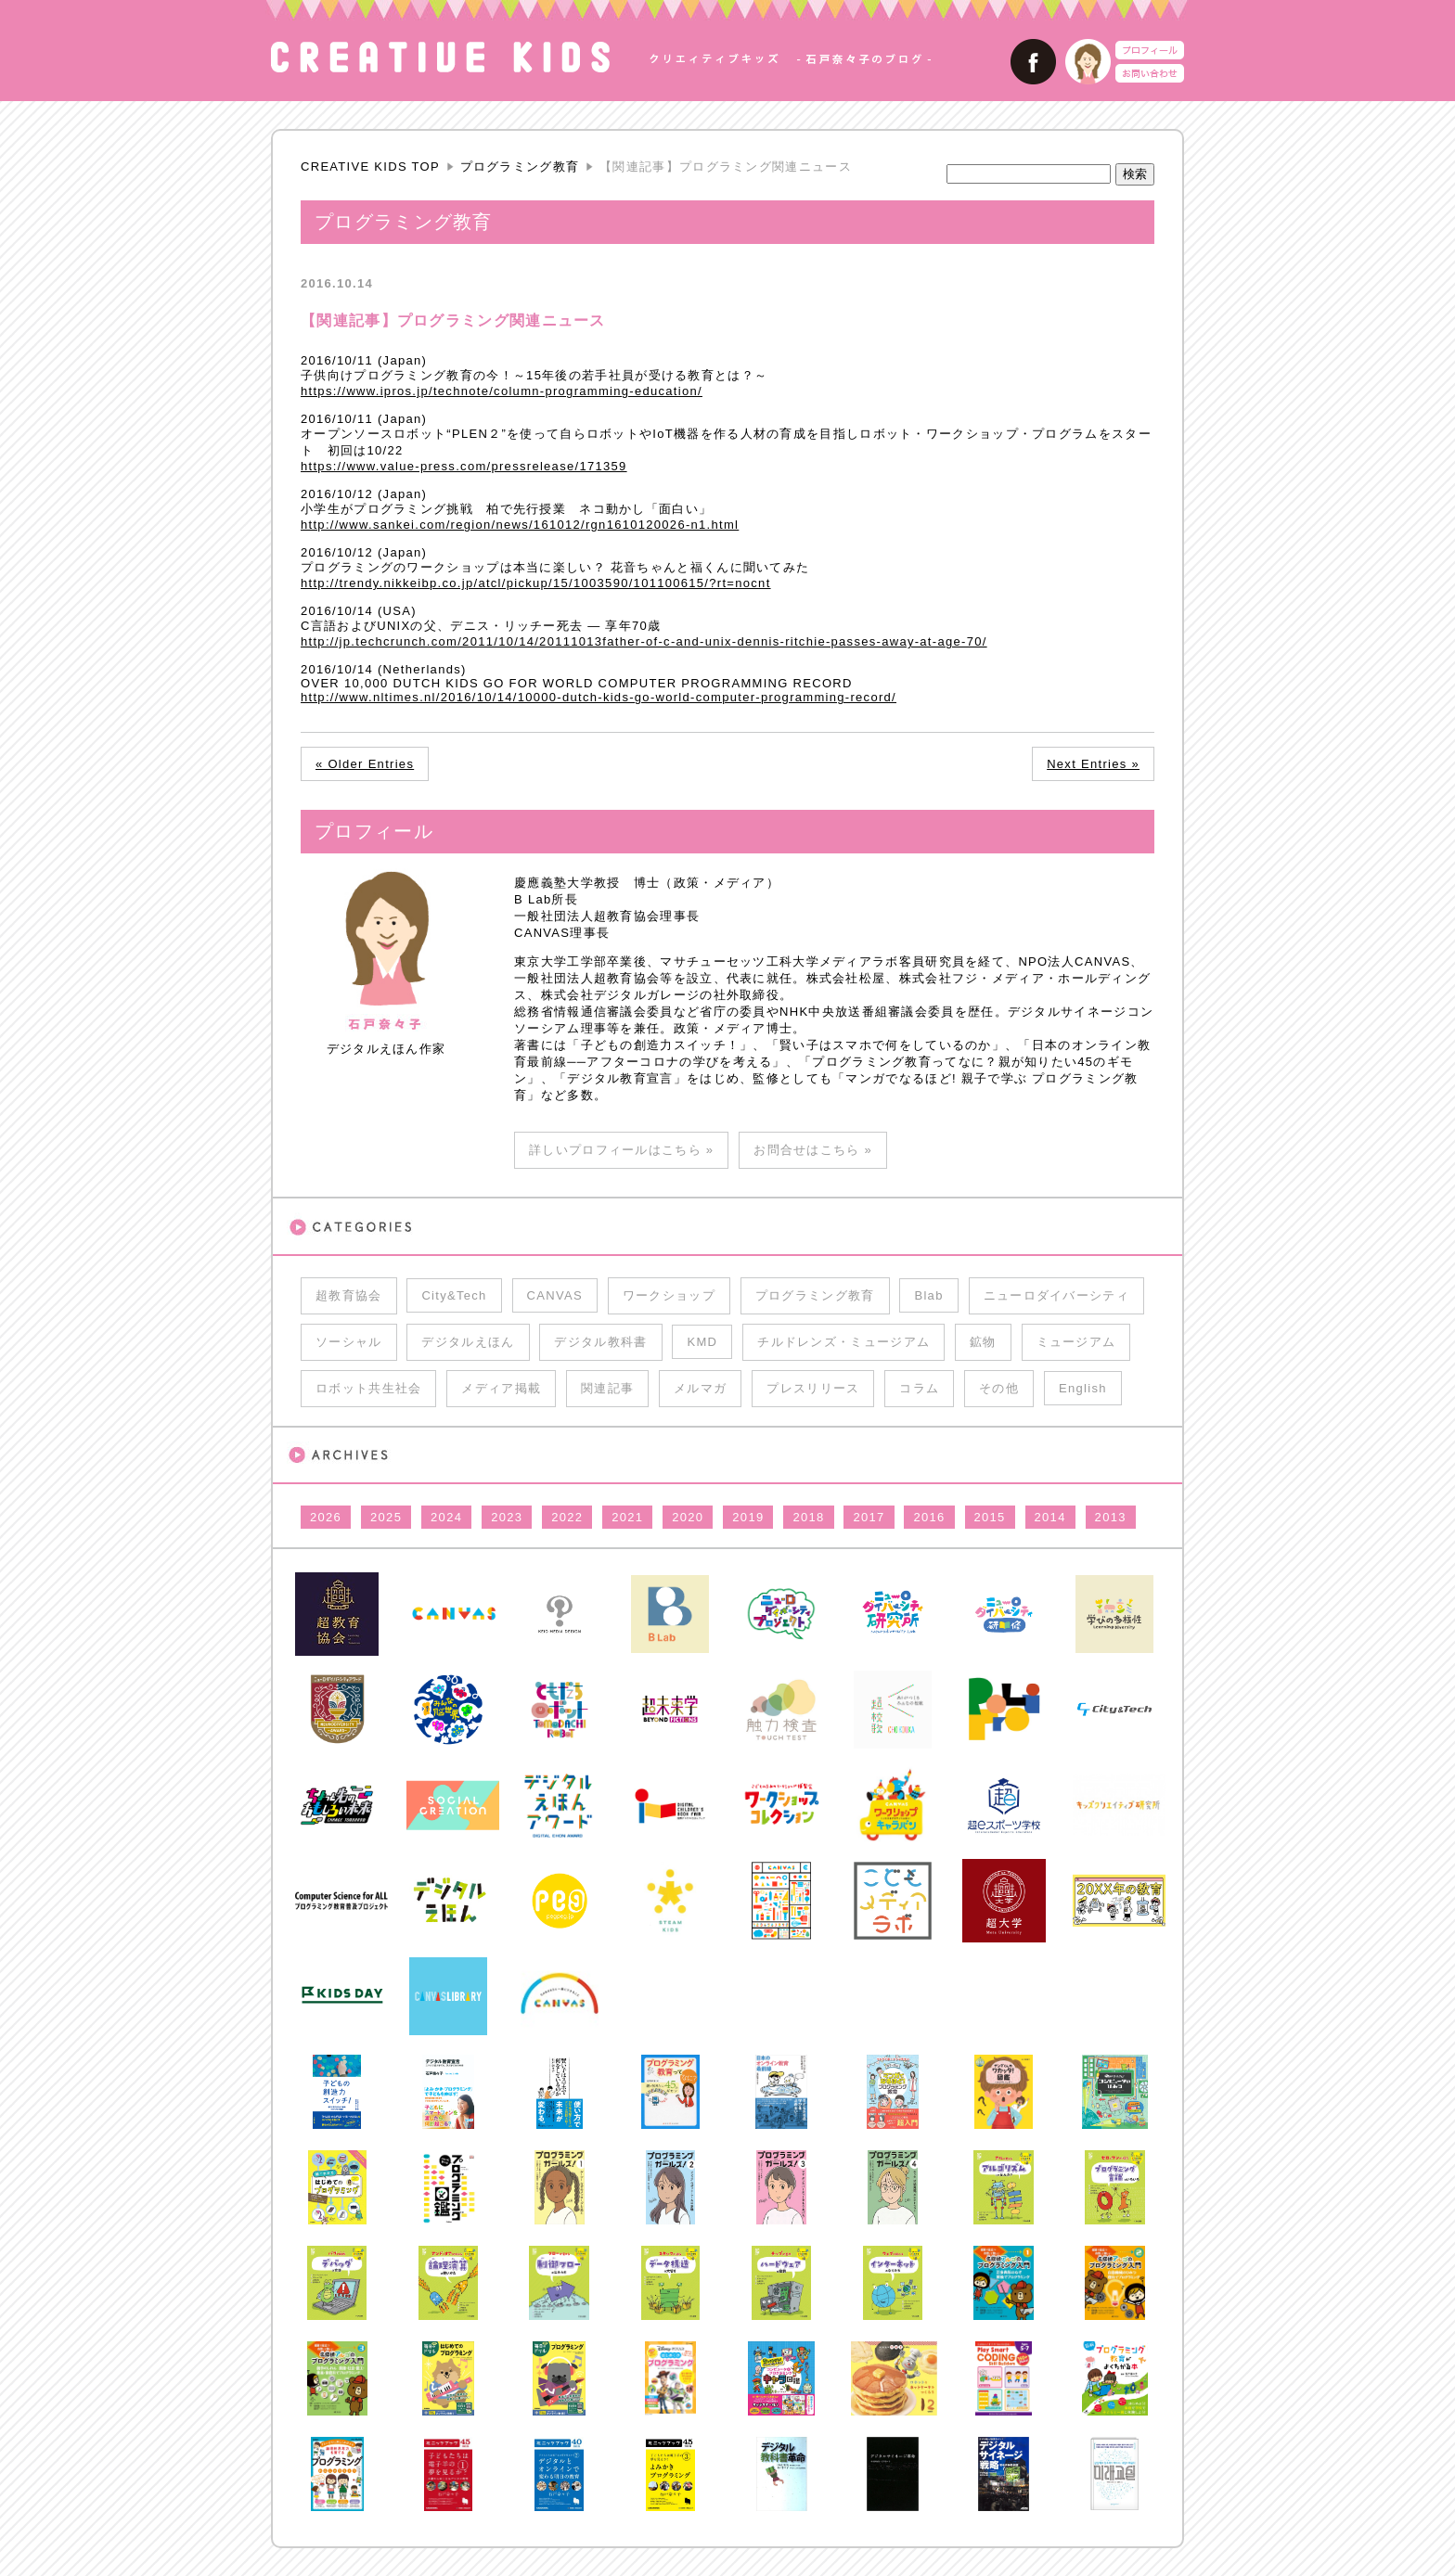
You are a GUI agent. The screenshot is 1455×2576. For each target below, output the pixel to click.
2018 (808, 1517)
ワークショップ (669, 1295)
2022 (567, 1517)
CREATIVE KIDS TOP (370, 166)
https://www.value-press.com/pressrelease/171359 (464, 466)
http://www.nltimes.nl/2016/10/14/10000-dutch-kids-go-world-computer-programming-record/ (598, 697)
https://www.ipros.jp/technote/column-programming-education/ (501, 391)
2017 (868, 1517)
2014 (1050, 1517)
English (1083, 1388)
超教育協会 (348, 1295)
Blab (928, 1295)
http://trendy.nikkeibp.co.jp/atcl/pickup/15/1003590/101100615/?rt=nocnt (536, 583)
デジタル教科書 (600, 1342)
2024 (446, 1517)
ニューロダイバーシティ (1056, 1295)
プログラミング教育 (520, 166)
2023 (506, 1517)
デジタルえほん (467, 1342)
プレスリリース (812, 1388)
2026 (325, 1517)
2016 (929, 1517)
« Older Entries (364, 764)
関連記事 (607, 1388)
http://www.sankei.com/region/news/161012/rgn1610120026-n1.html (520, 525)
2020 (687, 1517)
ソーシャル (348, 1342)
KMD (702, 1342)
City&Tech (453, 1295)
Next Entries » (1093, 764)
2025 (386, 1517)
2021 (627, 1517)
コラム (919, 1388)
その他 (999, 1388)
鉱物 (983, 1342)
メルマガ (700, 1388)
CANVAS (555, 1295)
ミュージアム (1076, 1342)
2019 (748, 1517)
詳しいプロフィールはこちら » (621, 1150)
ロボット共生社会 (368, 1388)
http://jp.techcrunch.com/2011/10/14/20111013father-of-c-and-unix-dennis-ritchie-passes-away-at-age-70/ (644, 641)
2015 (990, 1517)
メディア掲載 (501, 1388)
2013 (1111, 1517)
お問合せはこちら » (812, 1150)
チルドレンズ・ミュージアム (843, 1342)
